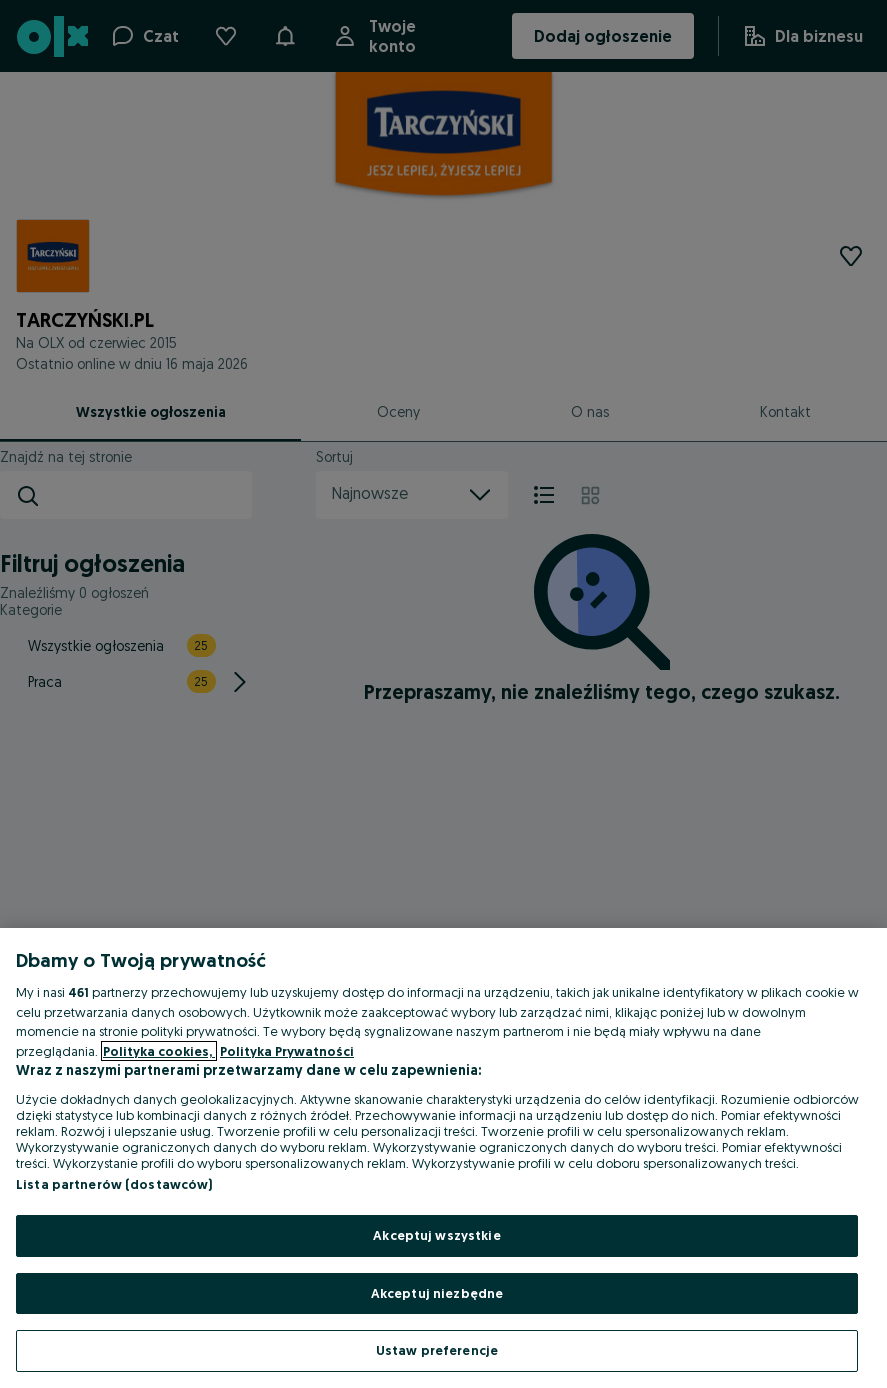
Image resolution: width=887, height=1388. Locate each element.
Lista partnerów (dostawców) (114, 1184)
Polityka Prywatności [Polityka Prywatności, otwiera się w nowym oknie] (287, 1051)
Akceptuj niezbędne (437, 1293)
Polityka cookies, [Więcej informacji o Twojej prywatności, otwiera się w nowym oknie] (159, 1051)
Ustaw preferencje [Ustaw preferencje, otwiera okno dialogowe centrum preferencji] (437, 1350)
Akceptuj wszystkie (436, 1235)
